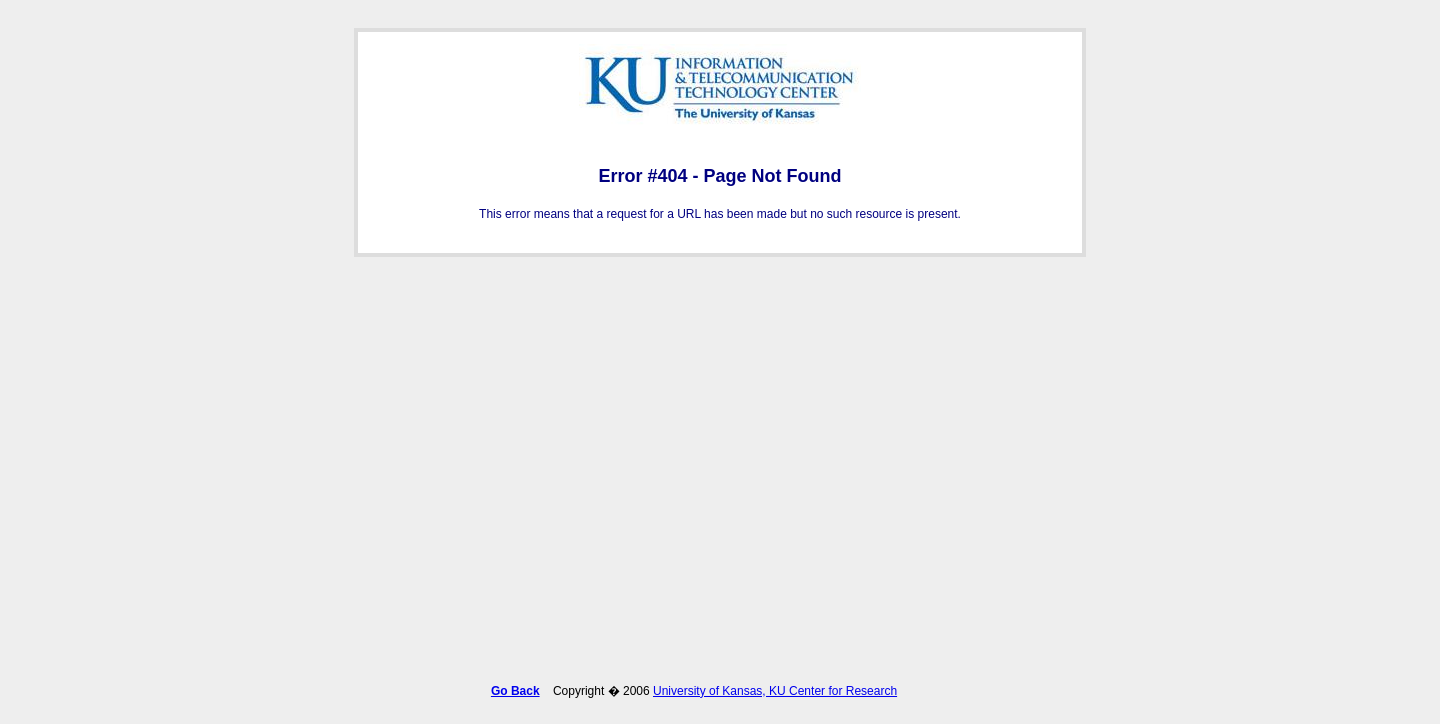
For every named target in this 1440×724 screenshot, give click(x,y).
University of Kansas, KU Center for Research (775, 687)
